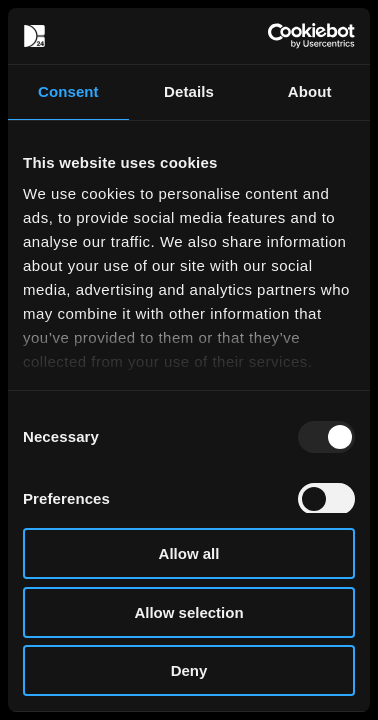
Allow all (189, 553)
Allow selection (188, 612)
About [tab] (310, 91)
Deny (189, 670)
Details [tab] (189, 91)
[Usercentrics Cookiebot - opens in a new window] (270, 36)
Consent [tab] (68, 91)
